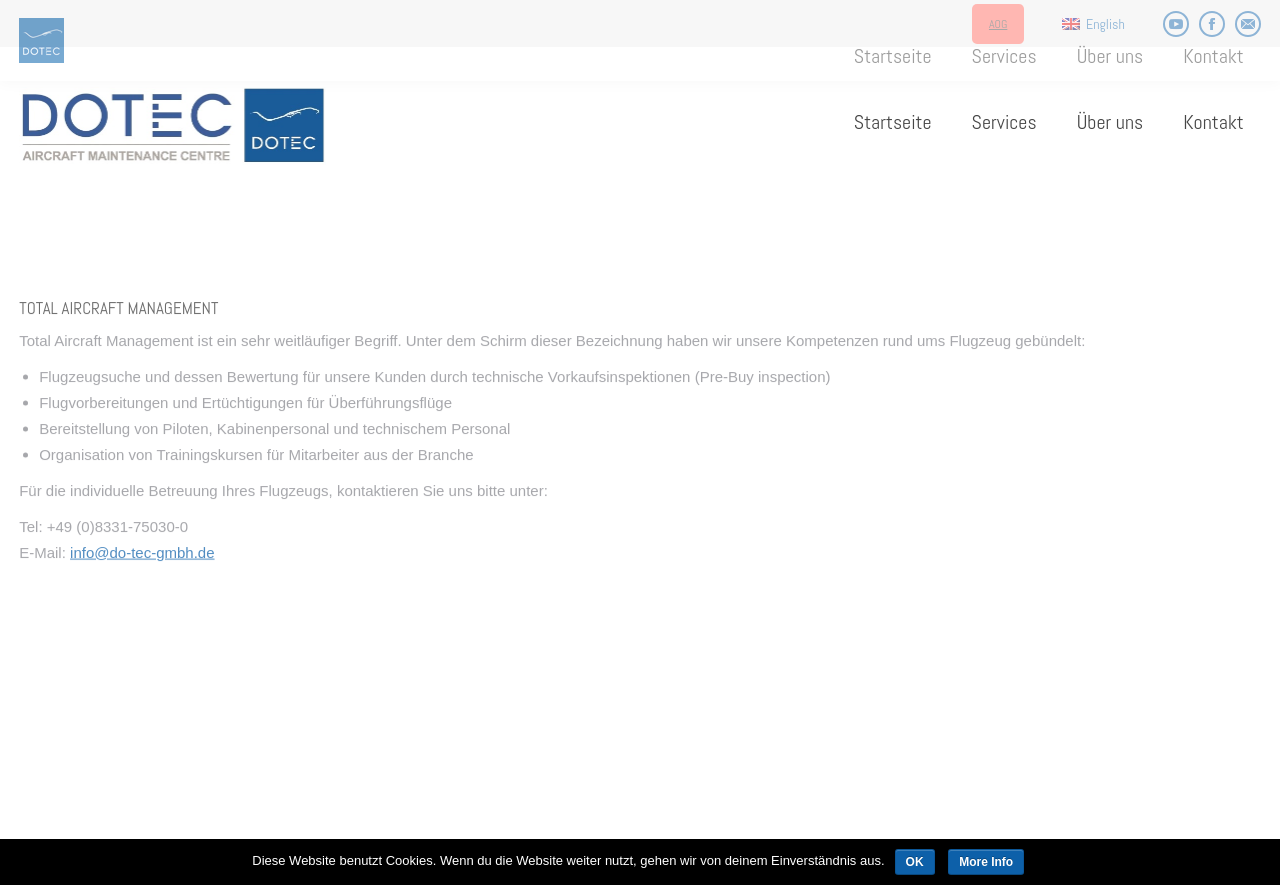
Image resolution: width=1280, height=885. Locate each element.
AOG (998, 24)
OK (915, 862)
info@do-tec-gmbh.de (142, 637)
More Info (986, 862)
